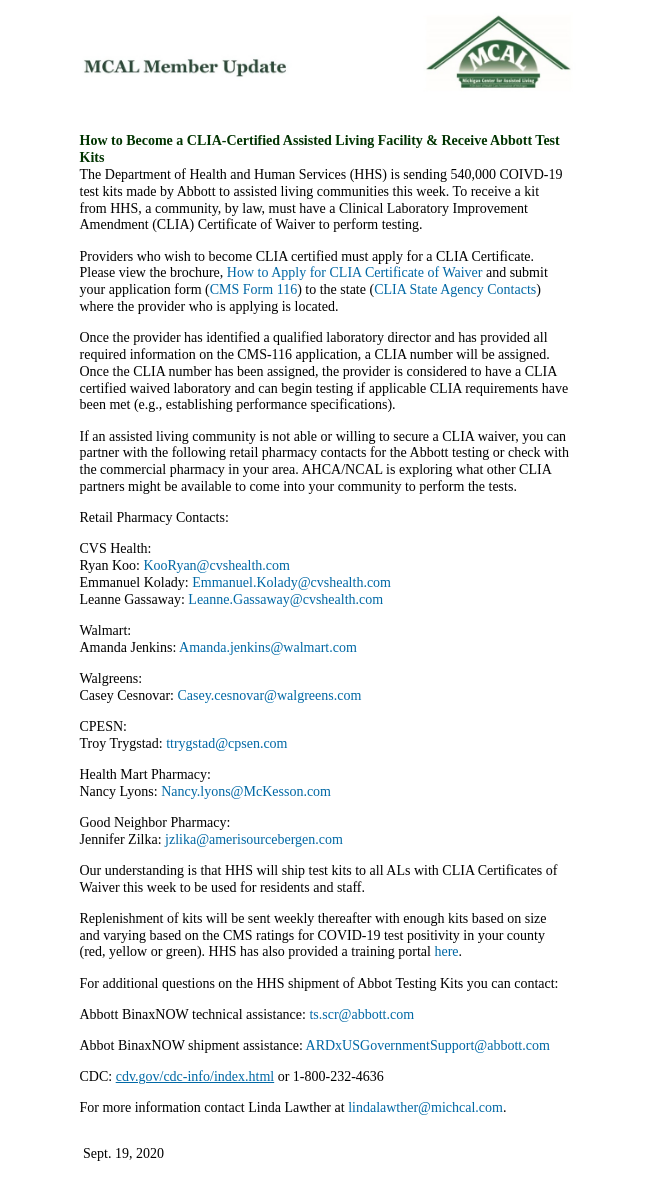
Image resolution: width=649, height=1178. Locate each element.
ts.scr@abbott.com (361, 1014)
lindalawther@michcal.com (425, 1107)
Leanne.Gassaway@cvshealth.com (289, 599)
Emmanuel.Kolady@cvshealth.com (293, 582)
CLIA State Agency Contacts (455, 289)
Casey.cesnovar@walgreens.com (269, 695)
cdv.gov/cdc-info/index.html (195, 1076)
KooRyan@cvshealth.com (217, 565)
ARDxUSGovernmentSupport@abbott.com (430, 1045)
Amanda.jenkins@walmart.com (268, 647)
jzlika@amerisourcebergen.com (254, 839)
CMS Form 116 (253, 289)
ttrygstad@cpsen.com (226, 743)
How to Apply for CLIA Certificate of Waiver (355, 272)
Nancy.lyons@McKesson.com (249, 791)
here (446, 951)
